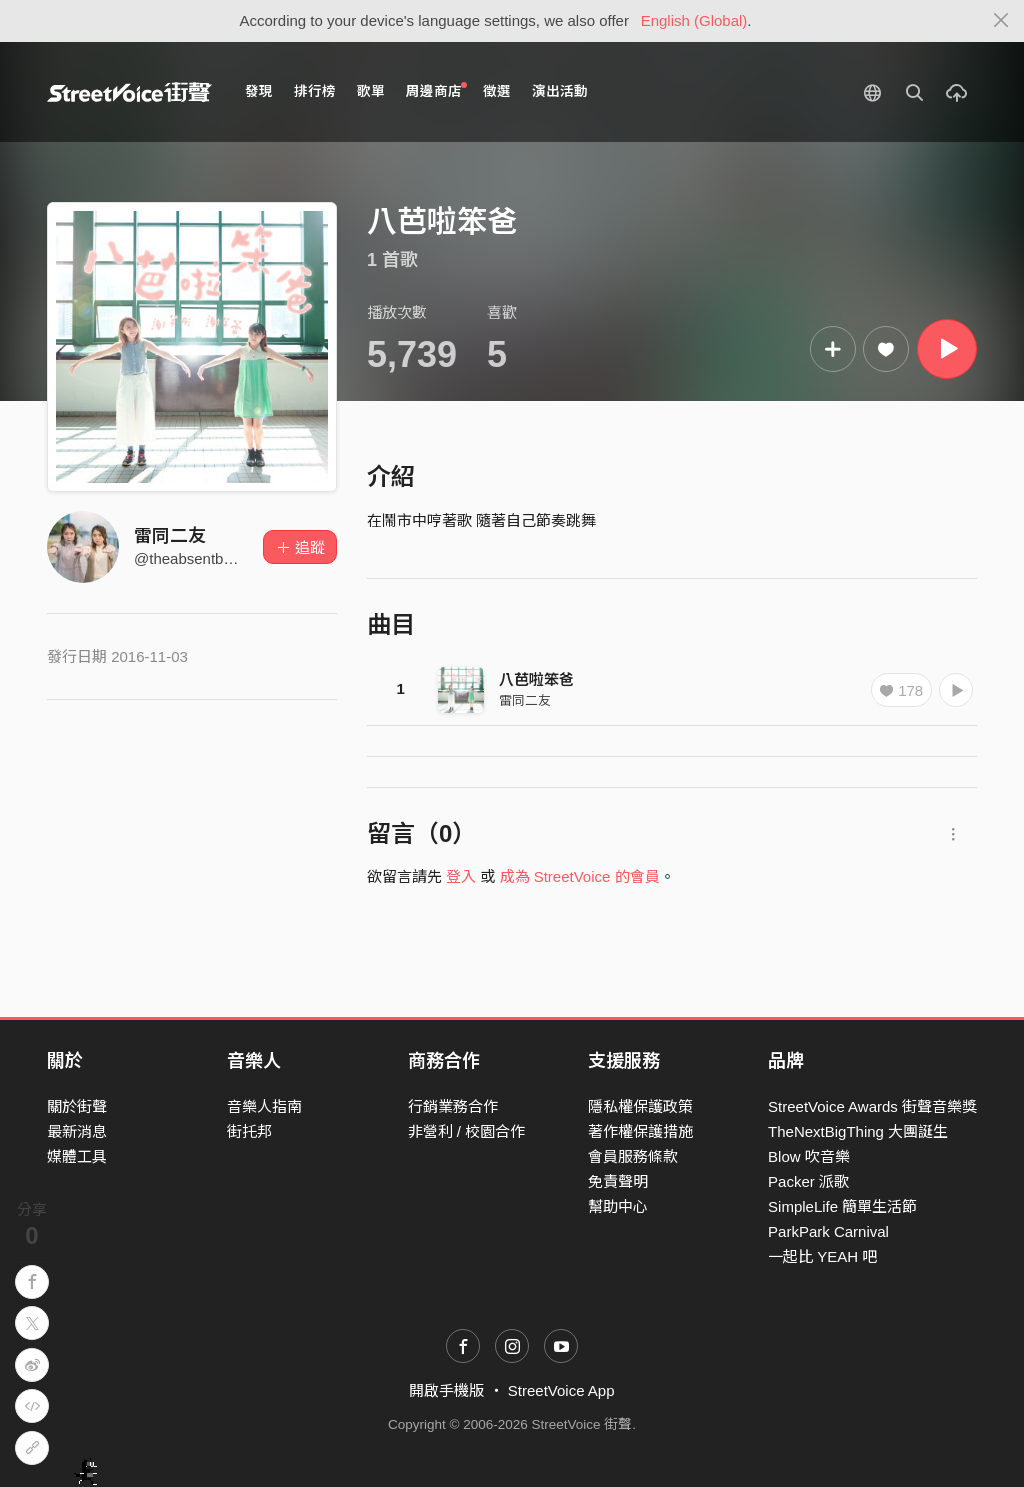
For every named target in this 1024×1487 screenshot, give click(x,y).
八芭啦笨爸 (536, 679)
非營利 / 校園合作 (467, 1131)
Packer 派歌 (808, 1181)
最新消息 (77, 1131)
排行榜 (315, 91)
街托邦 (249, 1131)
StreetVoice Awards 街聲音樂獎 (872, 1106)
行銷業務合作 (453, 1106)
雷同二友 (170, 536)
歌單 (371, 91)
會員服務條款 (633, 1156)
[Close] (1001, 21)
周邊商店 (436, 90)
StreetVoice (129, 92)
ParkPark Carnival (828, 1231)
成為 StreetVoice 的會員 (580, 876)
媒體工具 (77, 1156)
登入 (461, 876)
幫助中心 (618, 1206)
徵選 (497, 91)
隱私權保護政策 (640, 1106)
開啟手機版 (446, 1390)
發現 (259, 91)
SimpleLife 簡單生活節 (842, 1206)
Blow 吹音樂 (809, 1156)
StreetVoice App (561, 1390)
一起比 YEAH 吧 (822, 1256)
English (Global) (694, 20)
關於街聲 (77, 1106)
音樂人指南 (264, 1106)
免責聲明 (618, 1181)
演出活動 (560, 91)
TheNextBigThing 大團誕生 (858, 1131)
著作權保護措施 (640, 1131)
